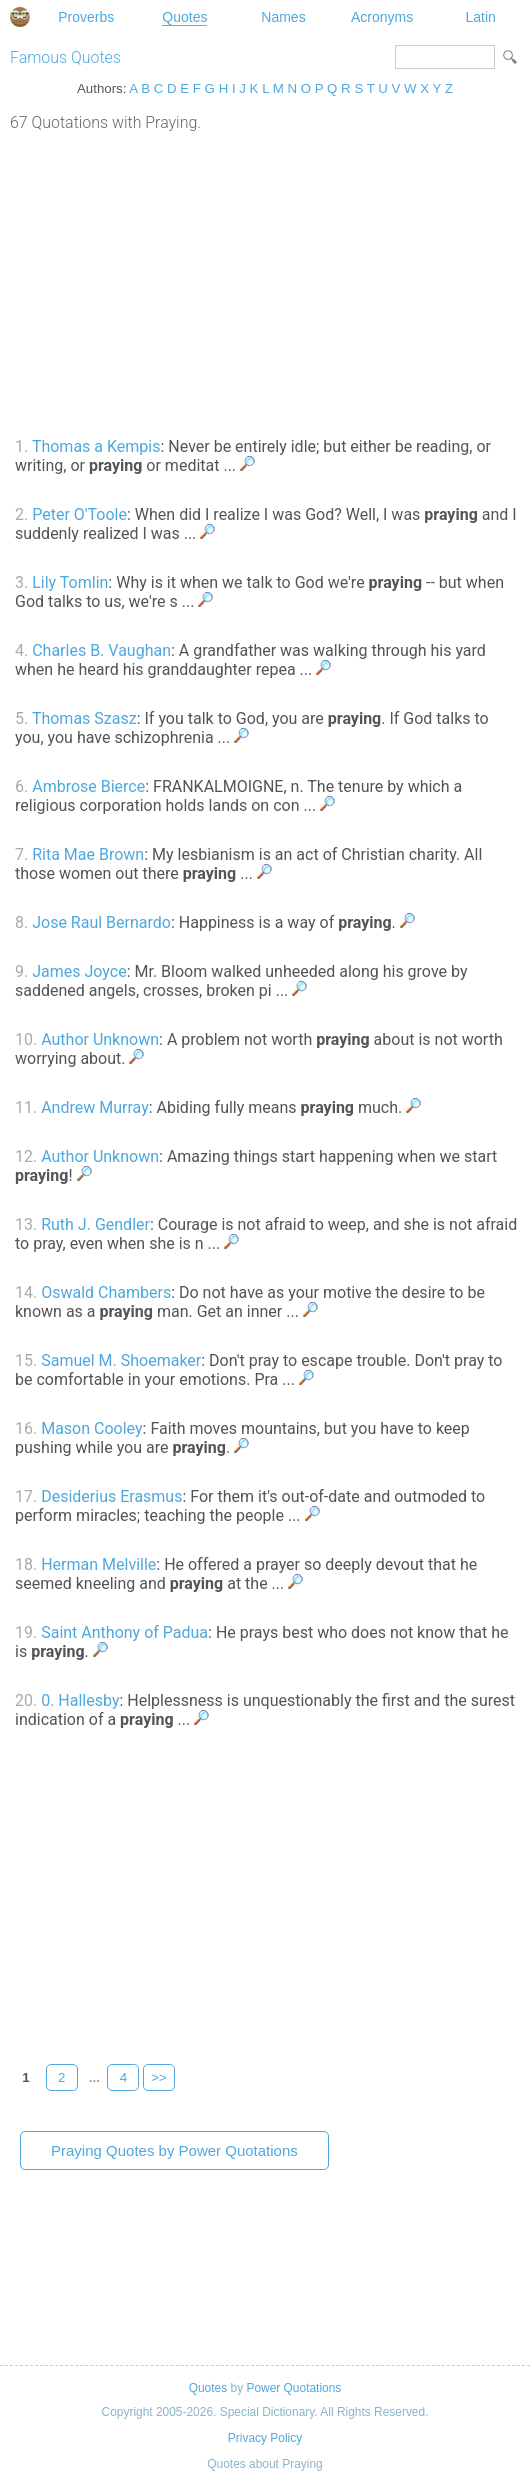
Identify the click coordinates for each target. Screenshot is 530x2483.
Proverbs (86, 17)
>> (159, 2077)
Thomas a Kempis (96, 446)
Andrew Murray (95, 1107)
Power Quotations (293, 2388)
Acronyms (382, 17)
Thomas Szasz (84, 718)
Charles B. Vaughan (101, 650)
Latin (480, 17)
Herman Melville (98, 1564)
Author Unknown (100, 1039)
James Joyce (79, 971)
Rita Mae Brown (88, 854)
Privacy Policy (265, 2438)
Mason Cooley (91, 1428)
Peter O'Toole (79, 514)
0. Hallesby (80, 1700)
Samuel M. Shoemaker (121, 1360)
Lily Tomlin (70, 582)
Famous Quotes (65, 57)
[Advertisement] (265, 282)
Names (283, 17)
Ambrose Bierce (88, 786)
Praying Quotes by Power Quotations (174, 2150)
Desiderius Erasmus (111, 1496)
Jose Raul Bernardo (101, 922)
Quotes (184, 17)
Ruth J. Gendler (95, 1224)
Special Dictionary (20, 17)
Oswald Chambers (106, 1292)
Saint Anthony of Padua (124, 1632)
